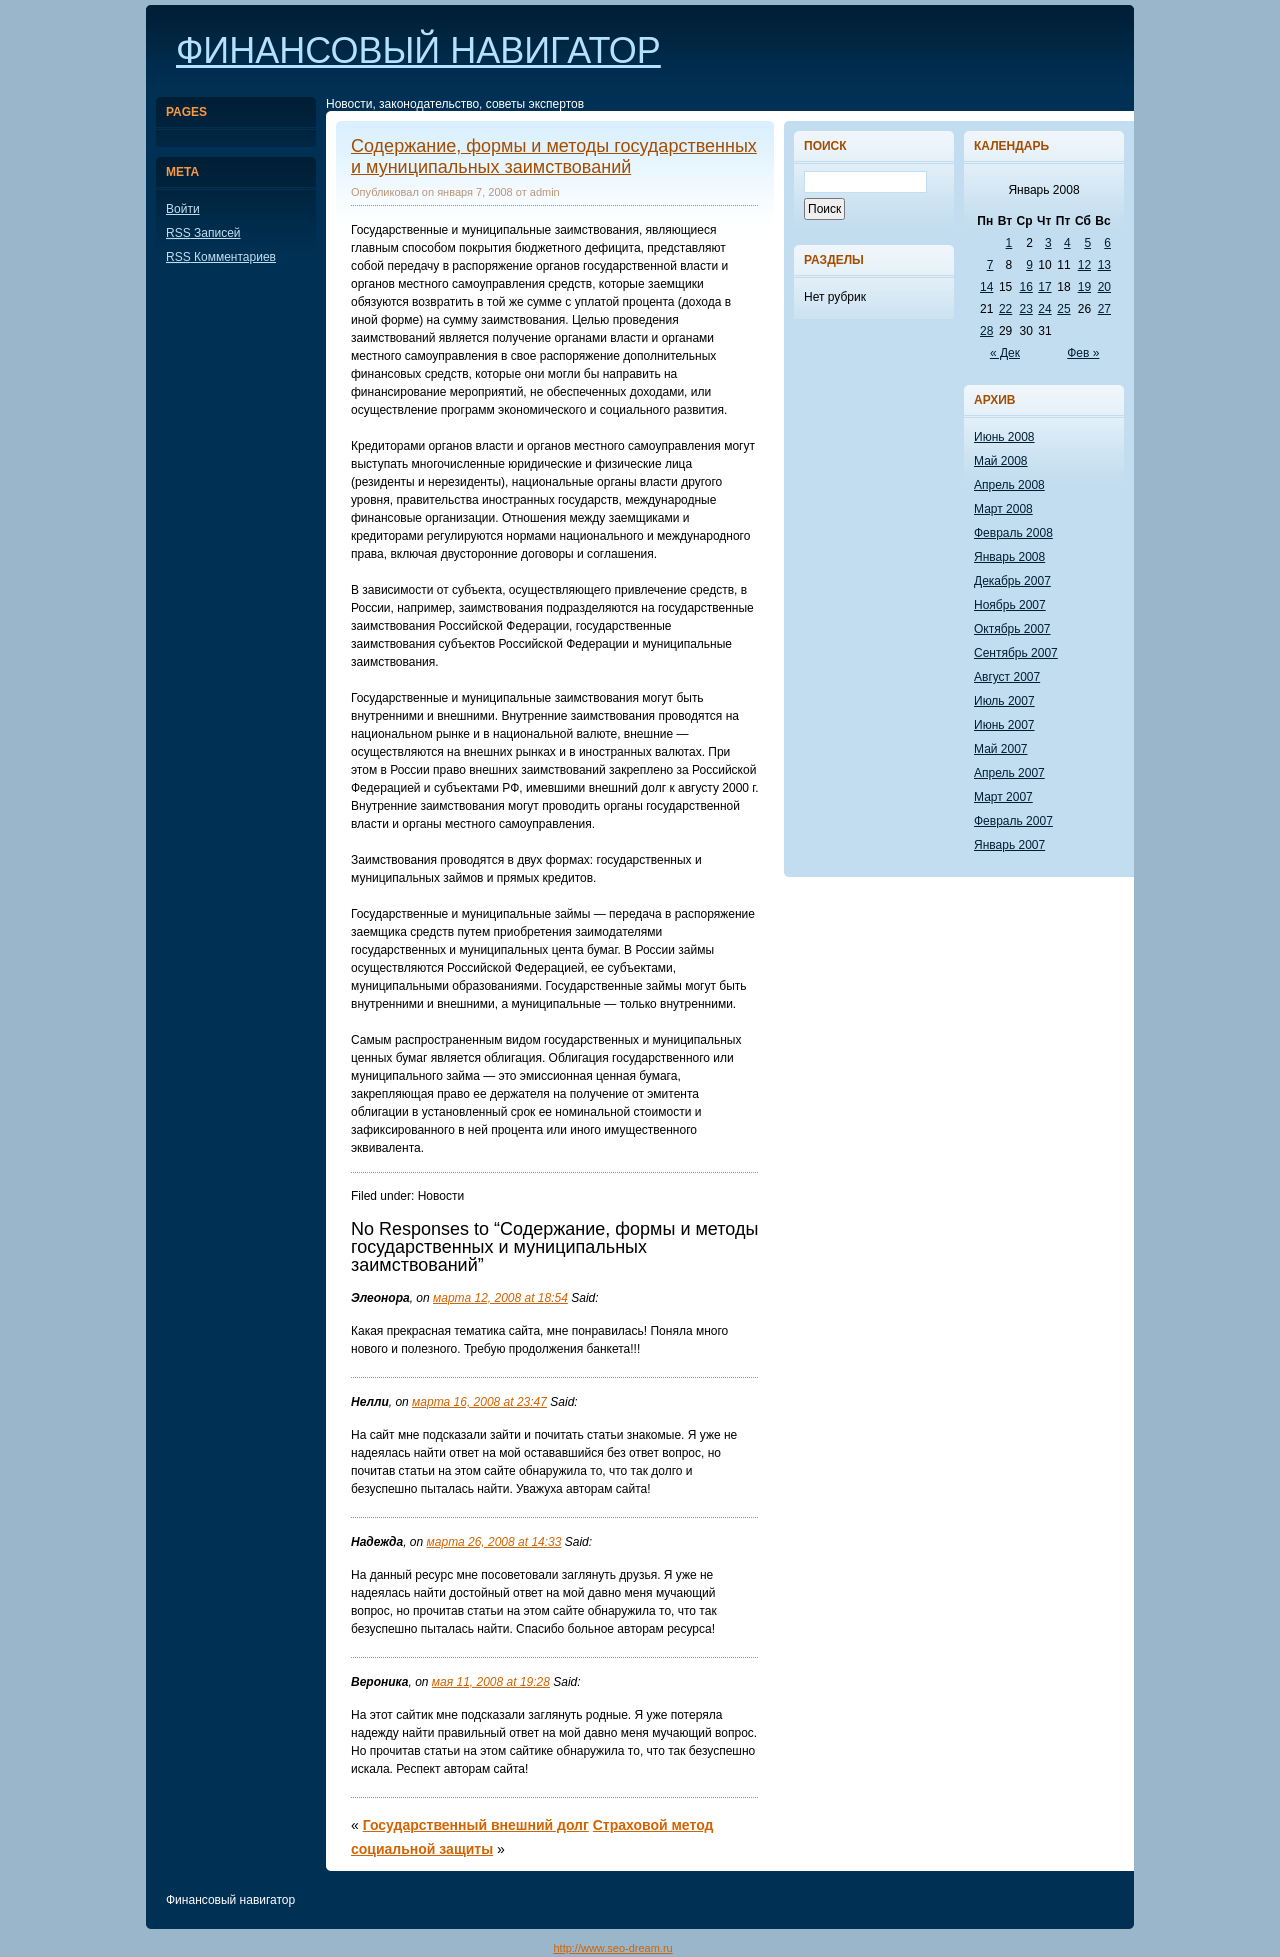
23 (1025, 309)
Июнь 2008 (1004, 437)
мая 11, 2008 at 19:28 (491, 1682)
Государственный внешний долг (476, 1825)
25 (1063, 309)
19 (1084, 287)
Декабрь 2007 (1012, 581)
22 (1005, 309)
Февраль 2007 (1013, 821)
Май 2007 (1001, 749)
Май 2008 (1001, 461)
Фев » (1083, 353)
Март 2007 (1003, 797)
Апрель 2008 (1009, 485)
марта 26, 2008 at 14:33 (494, 1542)
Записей (203, 233)
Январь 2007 (1009, 845)
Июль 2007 (1004, 701)
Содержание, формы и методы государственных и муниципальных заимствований (554, 156)
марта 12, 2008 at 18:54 (500, 1298)
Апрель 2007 (1009, 773)
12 (1084, 265)
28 (986, 331)
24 (1044, 309)
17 (1044, 287)
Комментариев (221, 257)
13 (1104, 265)
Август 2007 (1007, 677)
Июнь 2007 (1004, 725)
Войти (183, 209)
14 (986, 287)
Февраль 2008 (1013, 533)
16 (1025, 287)
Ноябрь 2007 (1010, 605)
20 (1104, 287)
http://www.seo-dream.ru (612, 1948)
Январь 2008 (1009, 557)
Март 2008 (1003, 509)
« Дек (1005, 353)
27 (1104, 309)
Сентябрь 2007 (1016, 653)
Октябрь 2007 (1012, 629)
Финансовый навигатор (418, 50)
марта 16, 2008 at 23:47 (479, 1402)
